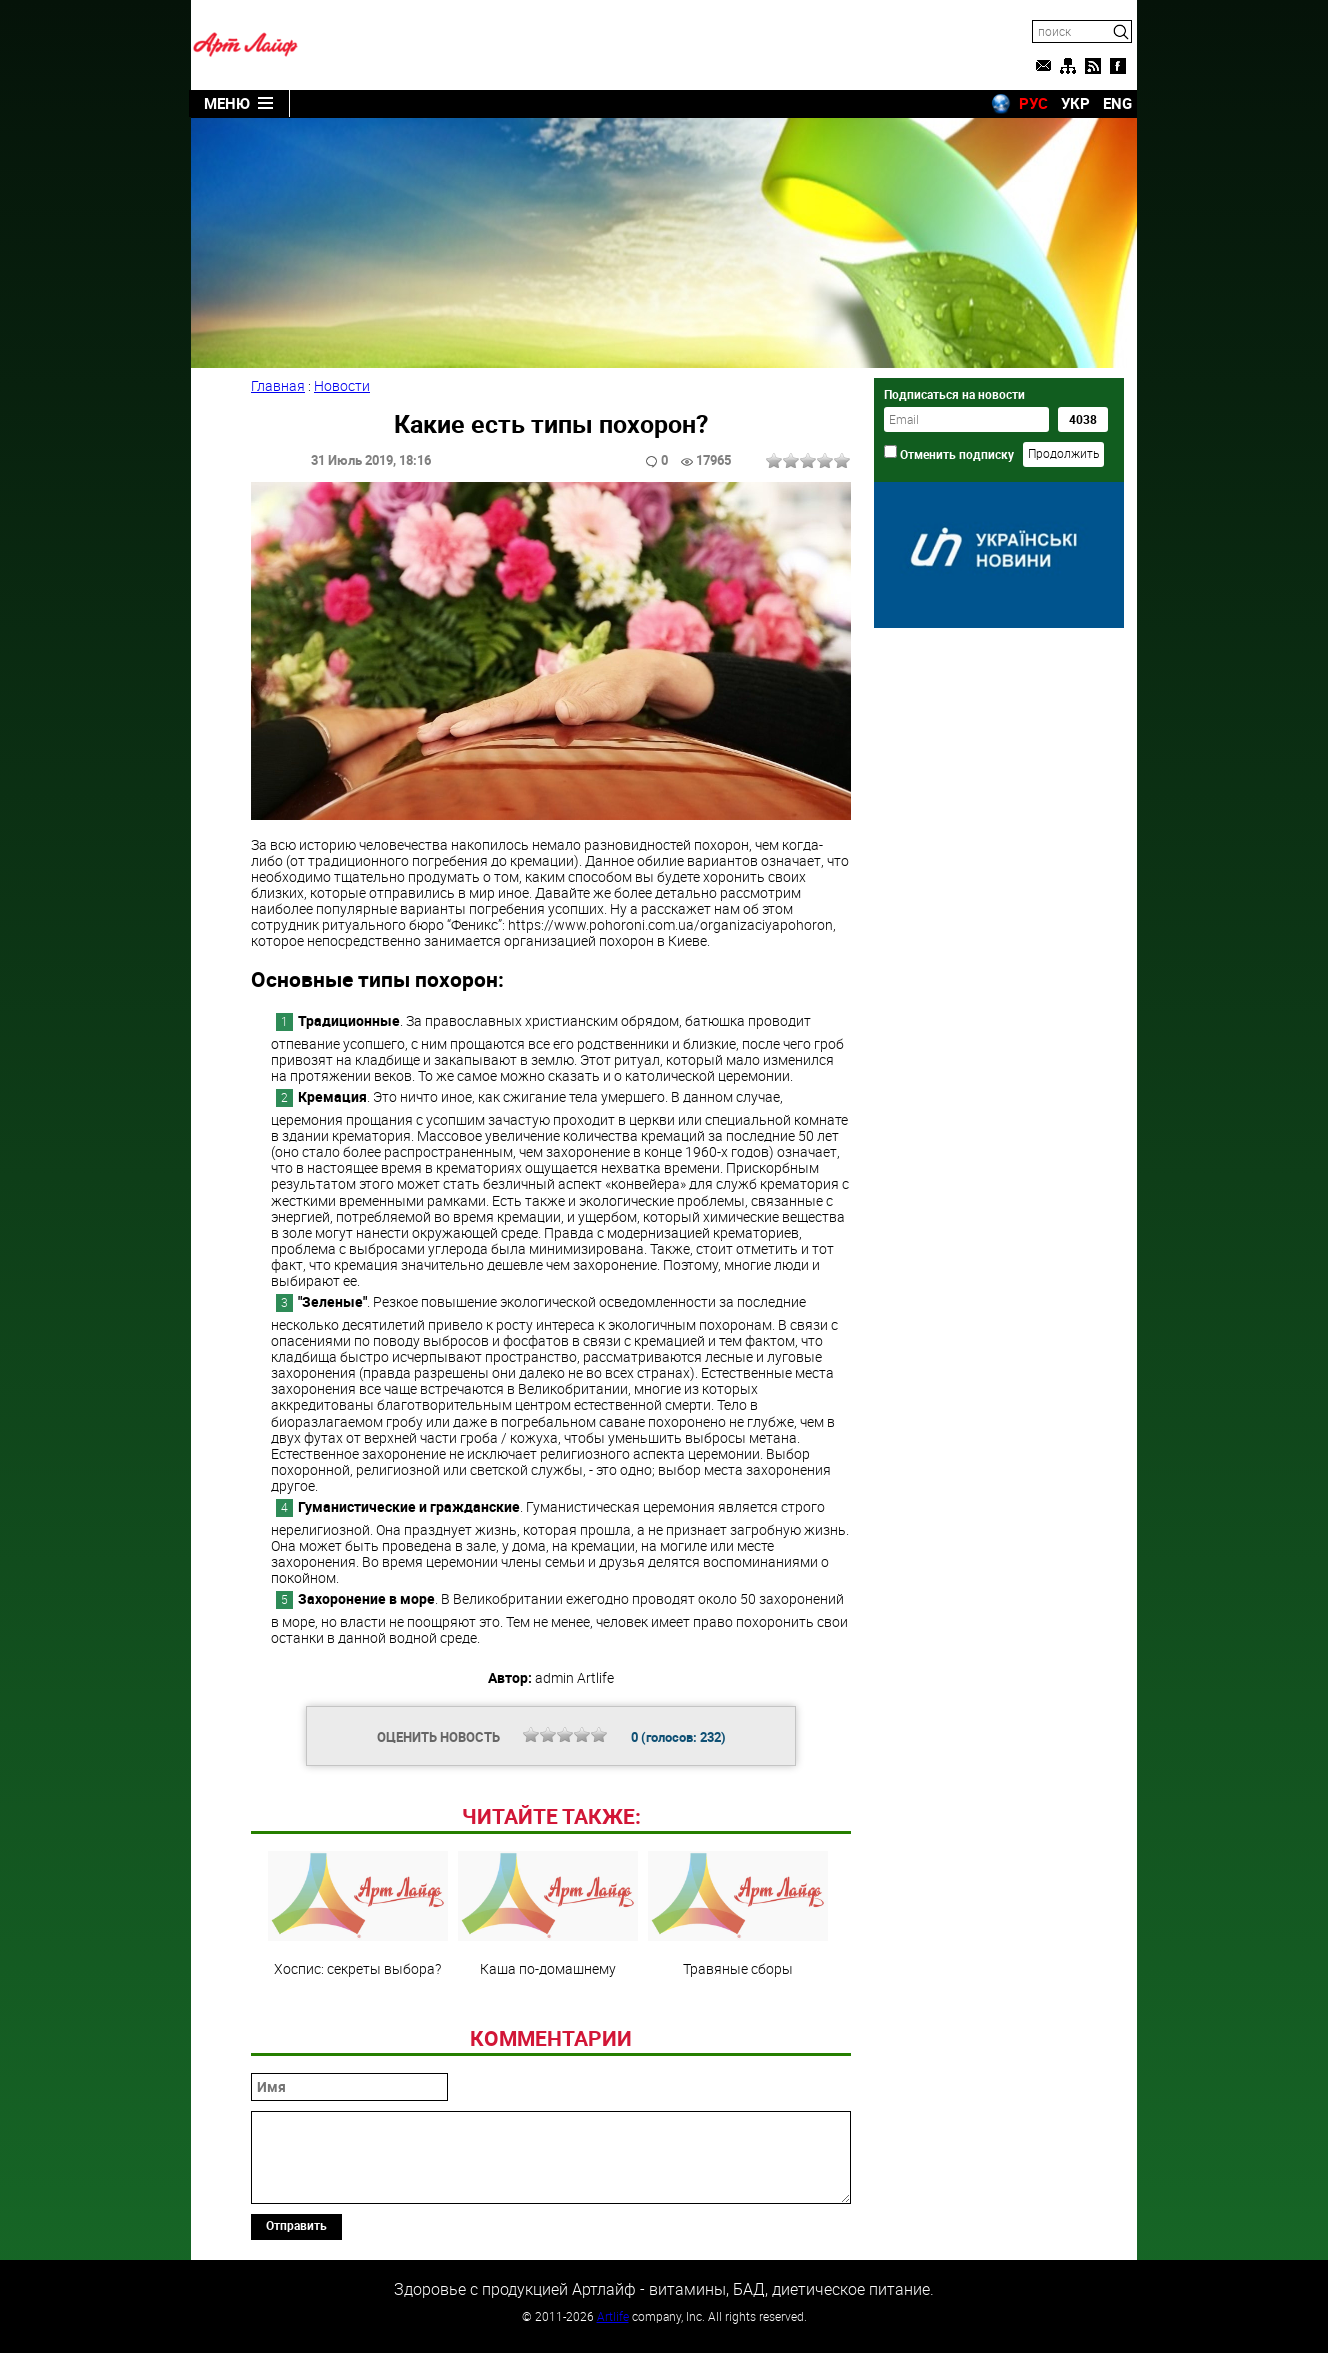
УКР (1075, 103)
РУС (1033, 103)
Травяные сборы (738, 1914)
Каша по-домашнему (548, 1914)
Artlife (613, 2316)
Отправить (296, 2225)
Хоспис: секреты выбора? (358, 1914)
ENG (1117, 103)
